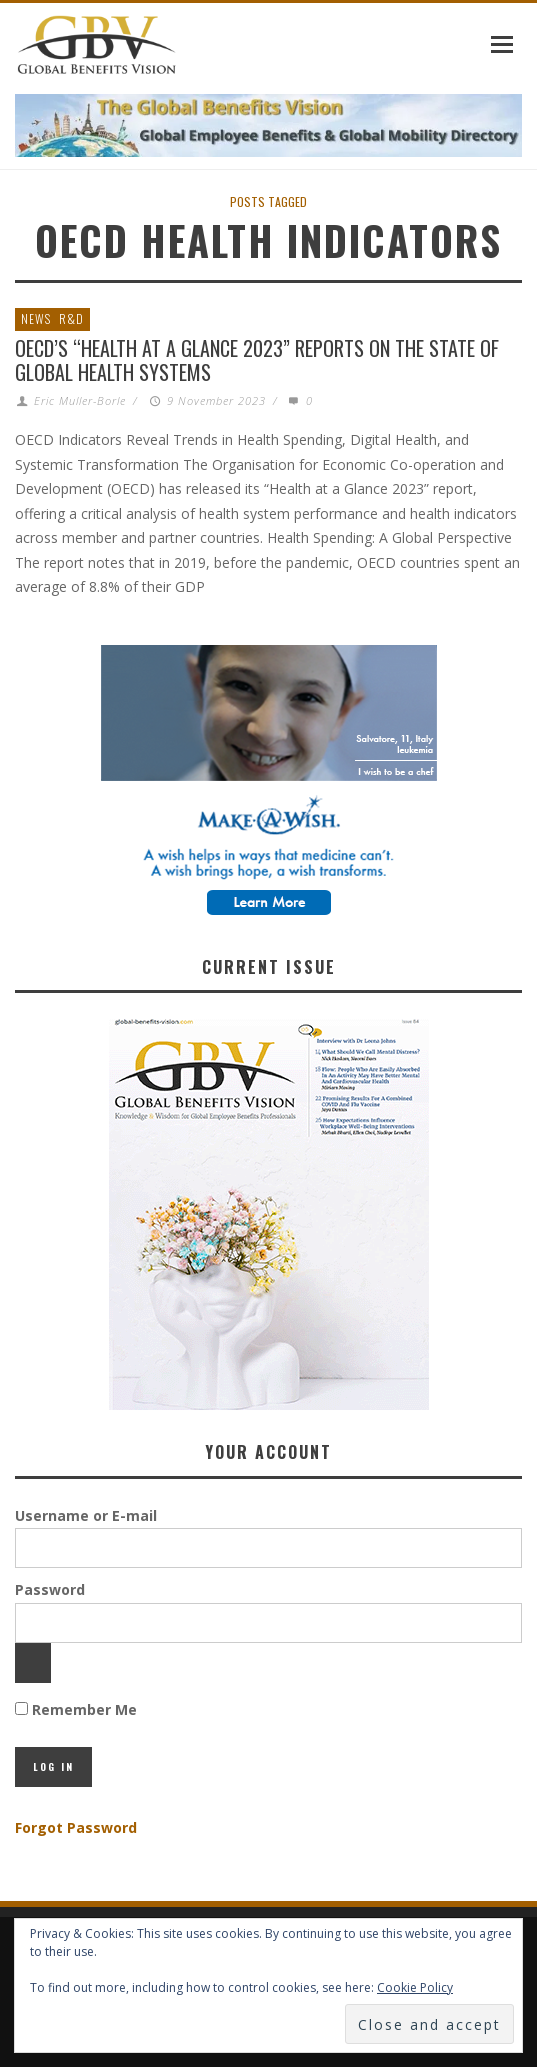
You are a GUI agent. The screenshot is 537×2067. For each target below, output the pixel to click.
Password (50, 1589)
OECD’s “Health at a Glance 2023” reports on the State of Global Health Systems (257, 360)
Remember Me (76, 1709)
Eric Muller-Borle (80, 400)
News (36, 318)
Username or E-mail (86, 1515)
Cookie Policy (415, 1987)
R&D (71, 318)
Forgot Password (76, 1827)
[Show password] (33, 1663)
